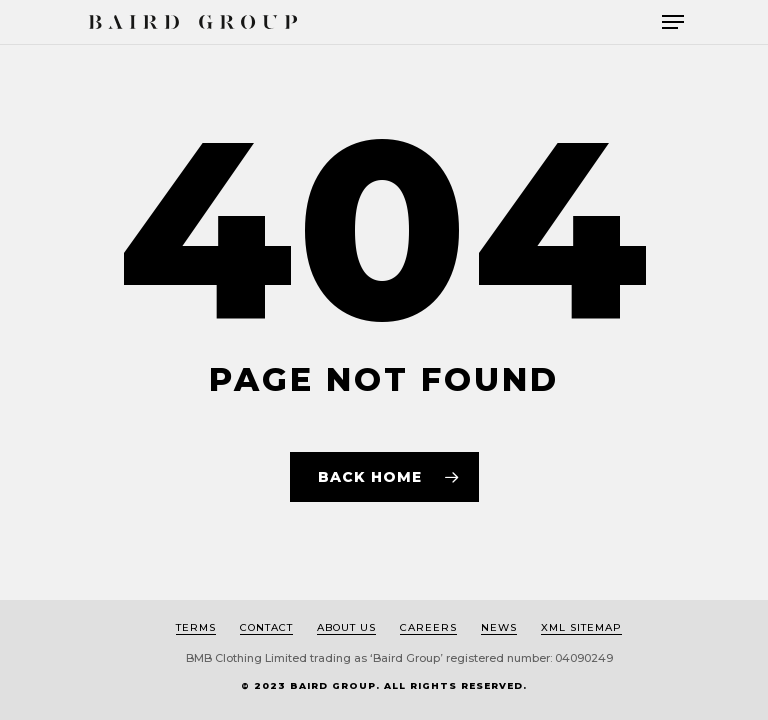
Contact (266, 627)
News (499, 627)
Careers (428, 627)
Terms (196, 627)
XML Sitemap (581, 627)
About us (346, 627)
